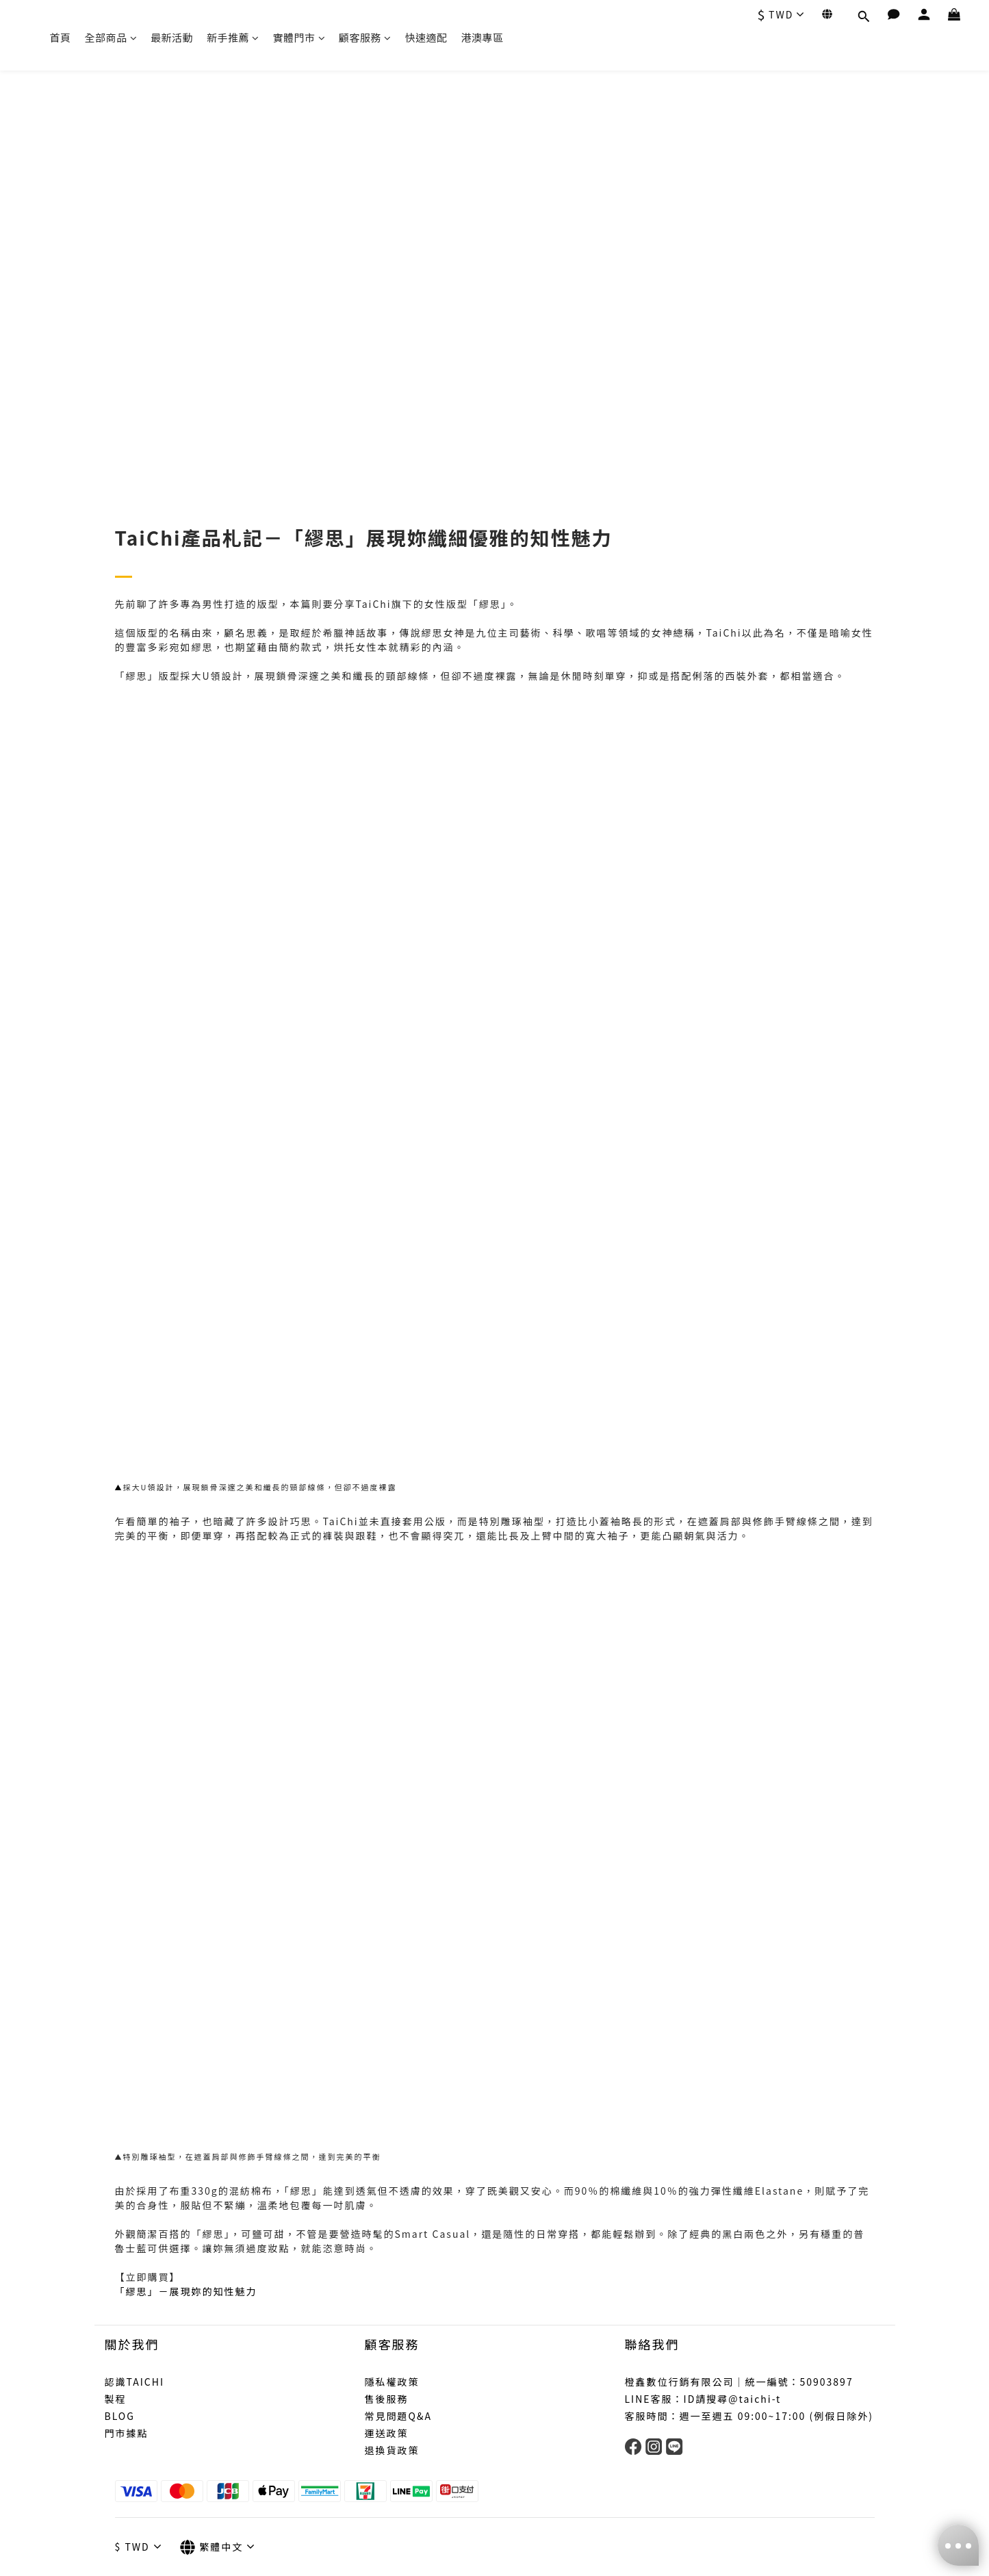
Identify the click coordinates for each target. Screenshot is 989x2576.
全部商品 (111, 37)
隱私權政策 (392, 2381)
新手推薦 (233, 37)
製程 (116, 2399)
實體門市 (299, 37)
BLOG (120, 2416)
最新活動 (172, 37)
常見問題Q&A (398, 2416)
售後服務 (387, 2399)
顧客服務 (365, 37)
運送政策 (387, 2433)
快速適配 (426, 37)
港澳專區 (482, 37)
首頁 (60, 37)
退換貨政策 (392, 2450)
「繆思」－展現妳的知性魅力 (186, 2291)
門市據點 (127, 2433)
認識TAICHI (135, 2381)
